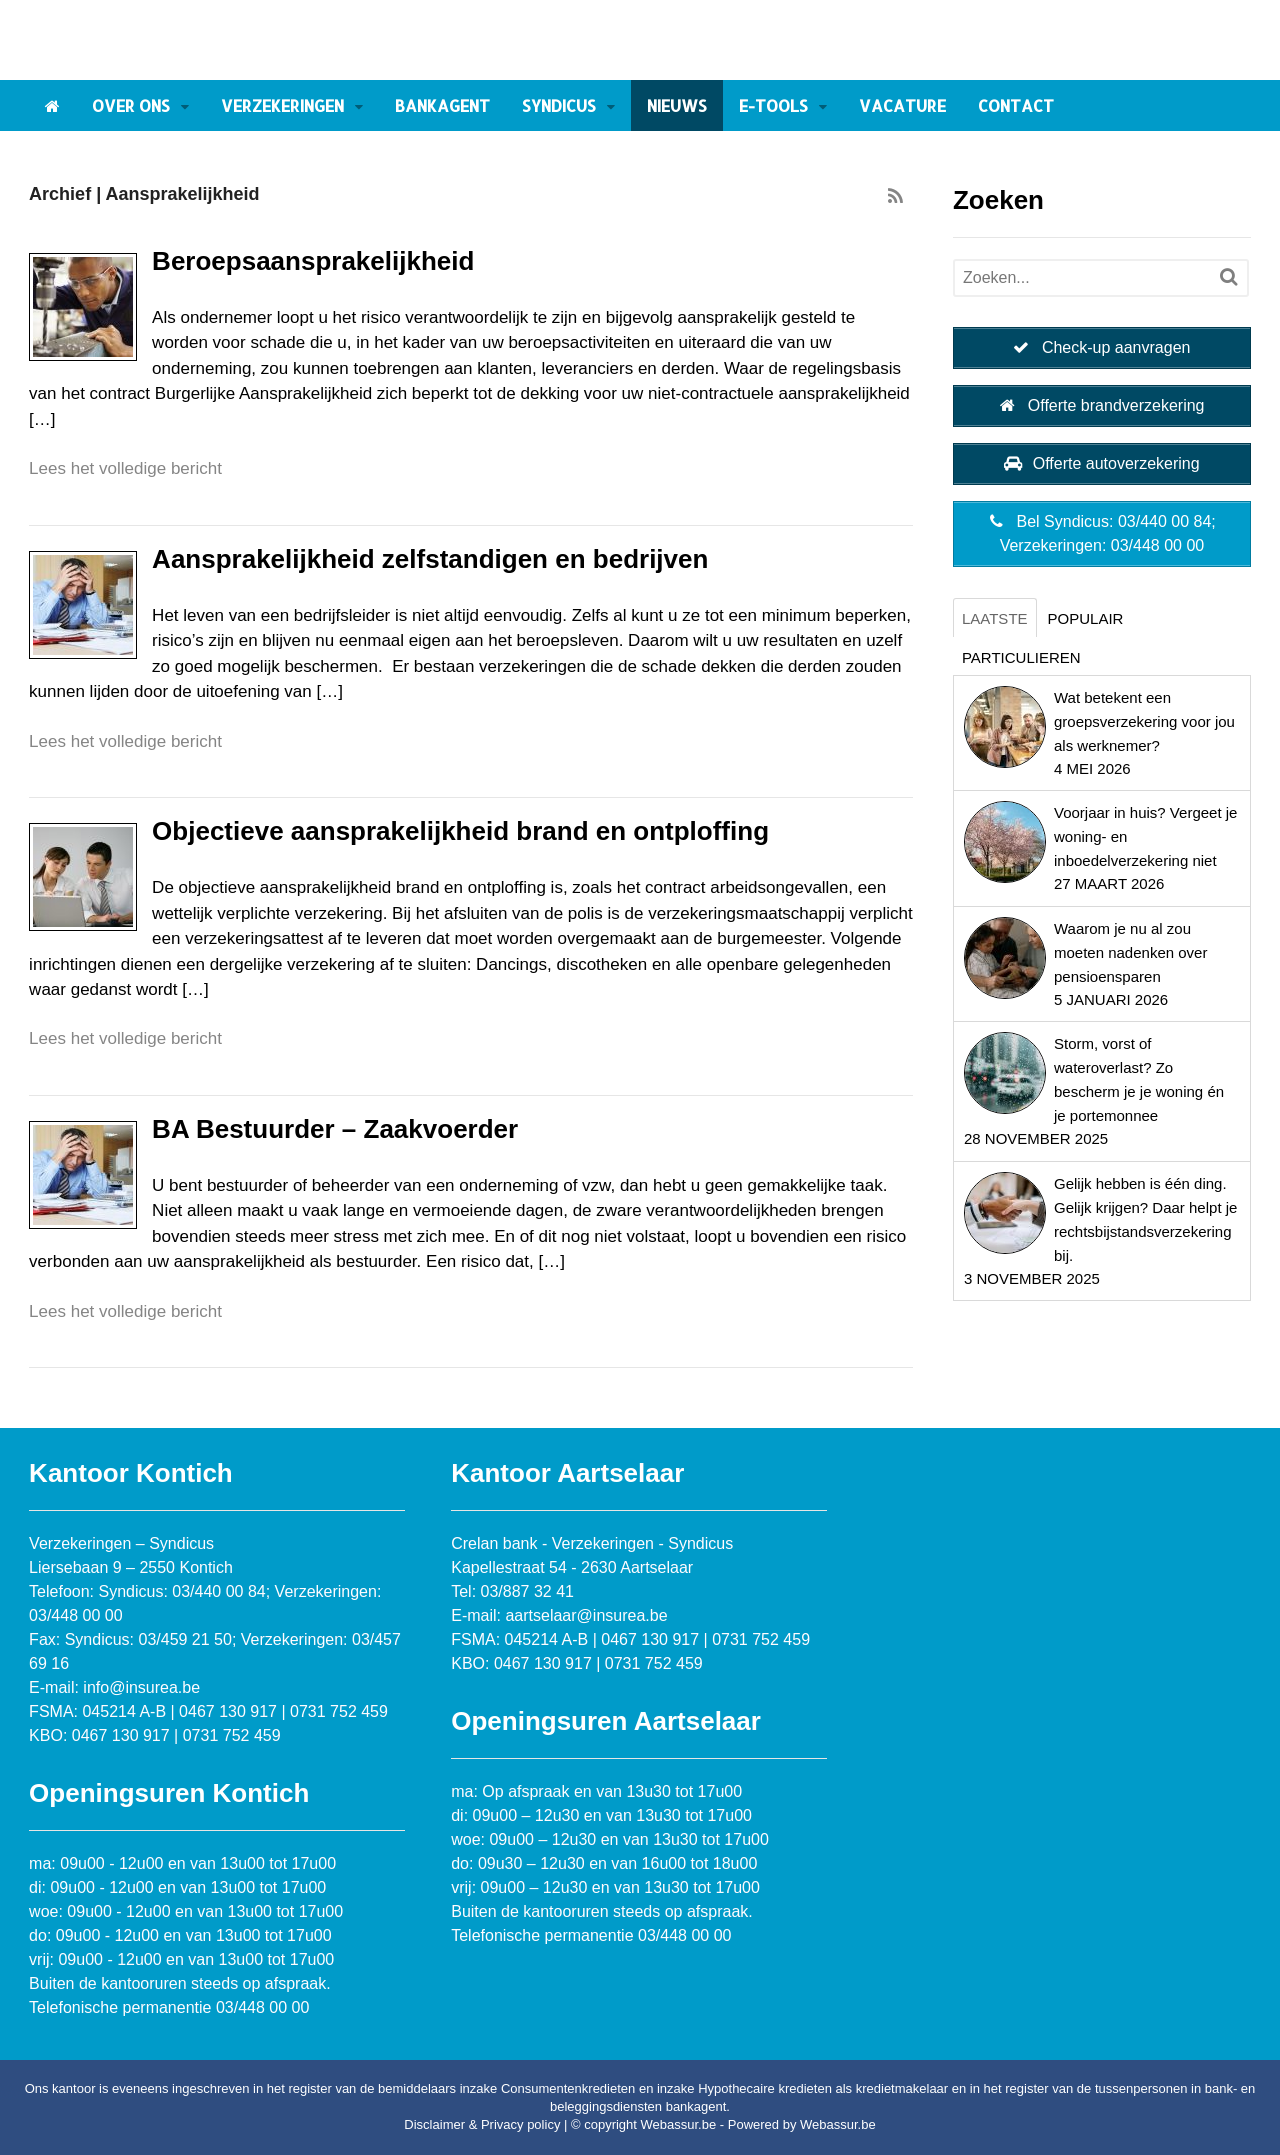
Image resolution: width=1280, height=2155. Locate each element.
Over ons (131, 105)
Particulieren (1021, 657)
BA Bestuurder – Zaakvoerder (335, 1129)
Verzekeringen (282, 105)
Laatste (995, 618)
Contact (1016, 105)
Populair (1086, 618)
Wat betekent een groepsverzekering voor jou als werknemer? (1144, 721)
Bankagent (442, 105)
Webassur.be (838, 2124)
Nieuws (677, 105)
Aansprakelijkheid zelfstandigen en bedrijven (430, 559)
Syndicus (559, 105)
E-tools (773, 105)
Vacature (902, 105)
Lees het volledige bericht (125, 468)
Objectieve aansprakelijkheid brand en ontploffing (460, 831)
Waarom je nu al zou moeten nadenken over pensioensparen (1130, 952)
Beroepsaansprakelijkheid (313, 261)
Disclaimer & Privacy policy (482, 2124)
